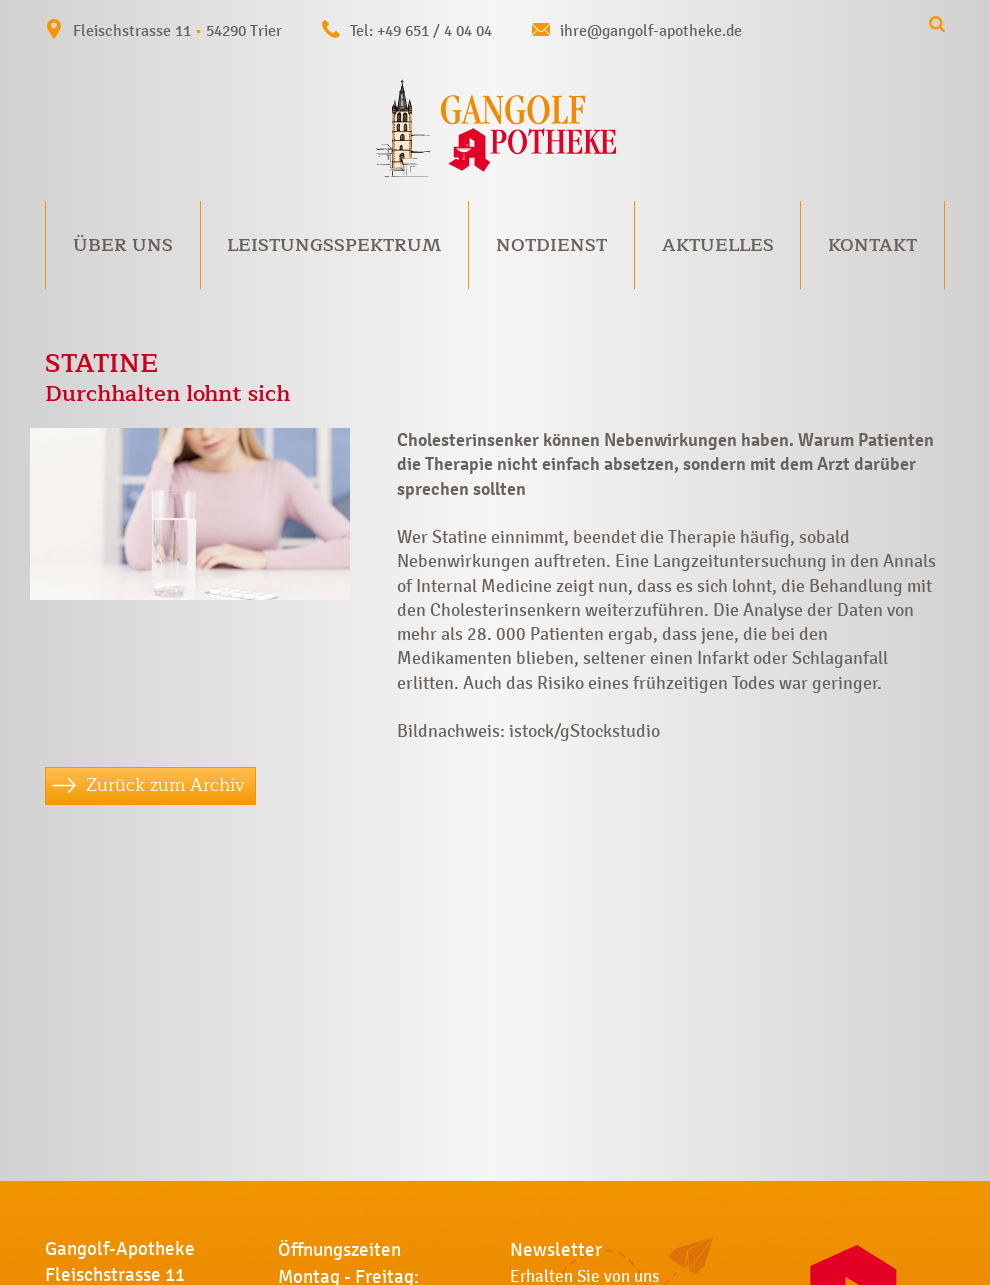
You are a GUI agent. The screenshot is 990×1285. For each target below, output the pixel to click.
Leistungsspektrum (334, 245)
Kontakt (872, 245)
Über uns (123, 245)
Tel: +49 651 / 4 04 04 (421, 30)
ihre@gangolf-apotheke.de (651, 30)
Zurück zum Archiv (165, 785)
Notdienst (551, 245)
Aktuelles (718, 245)
